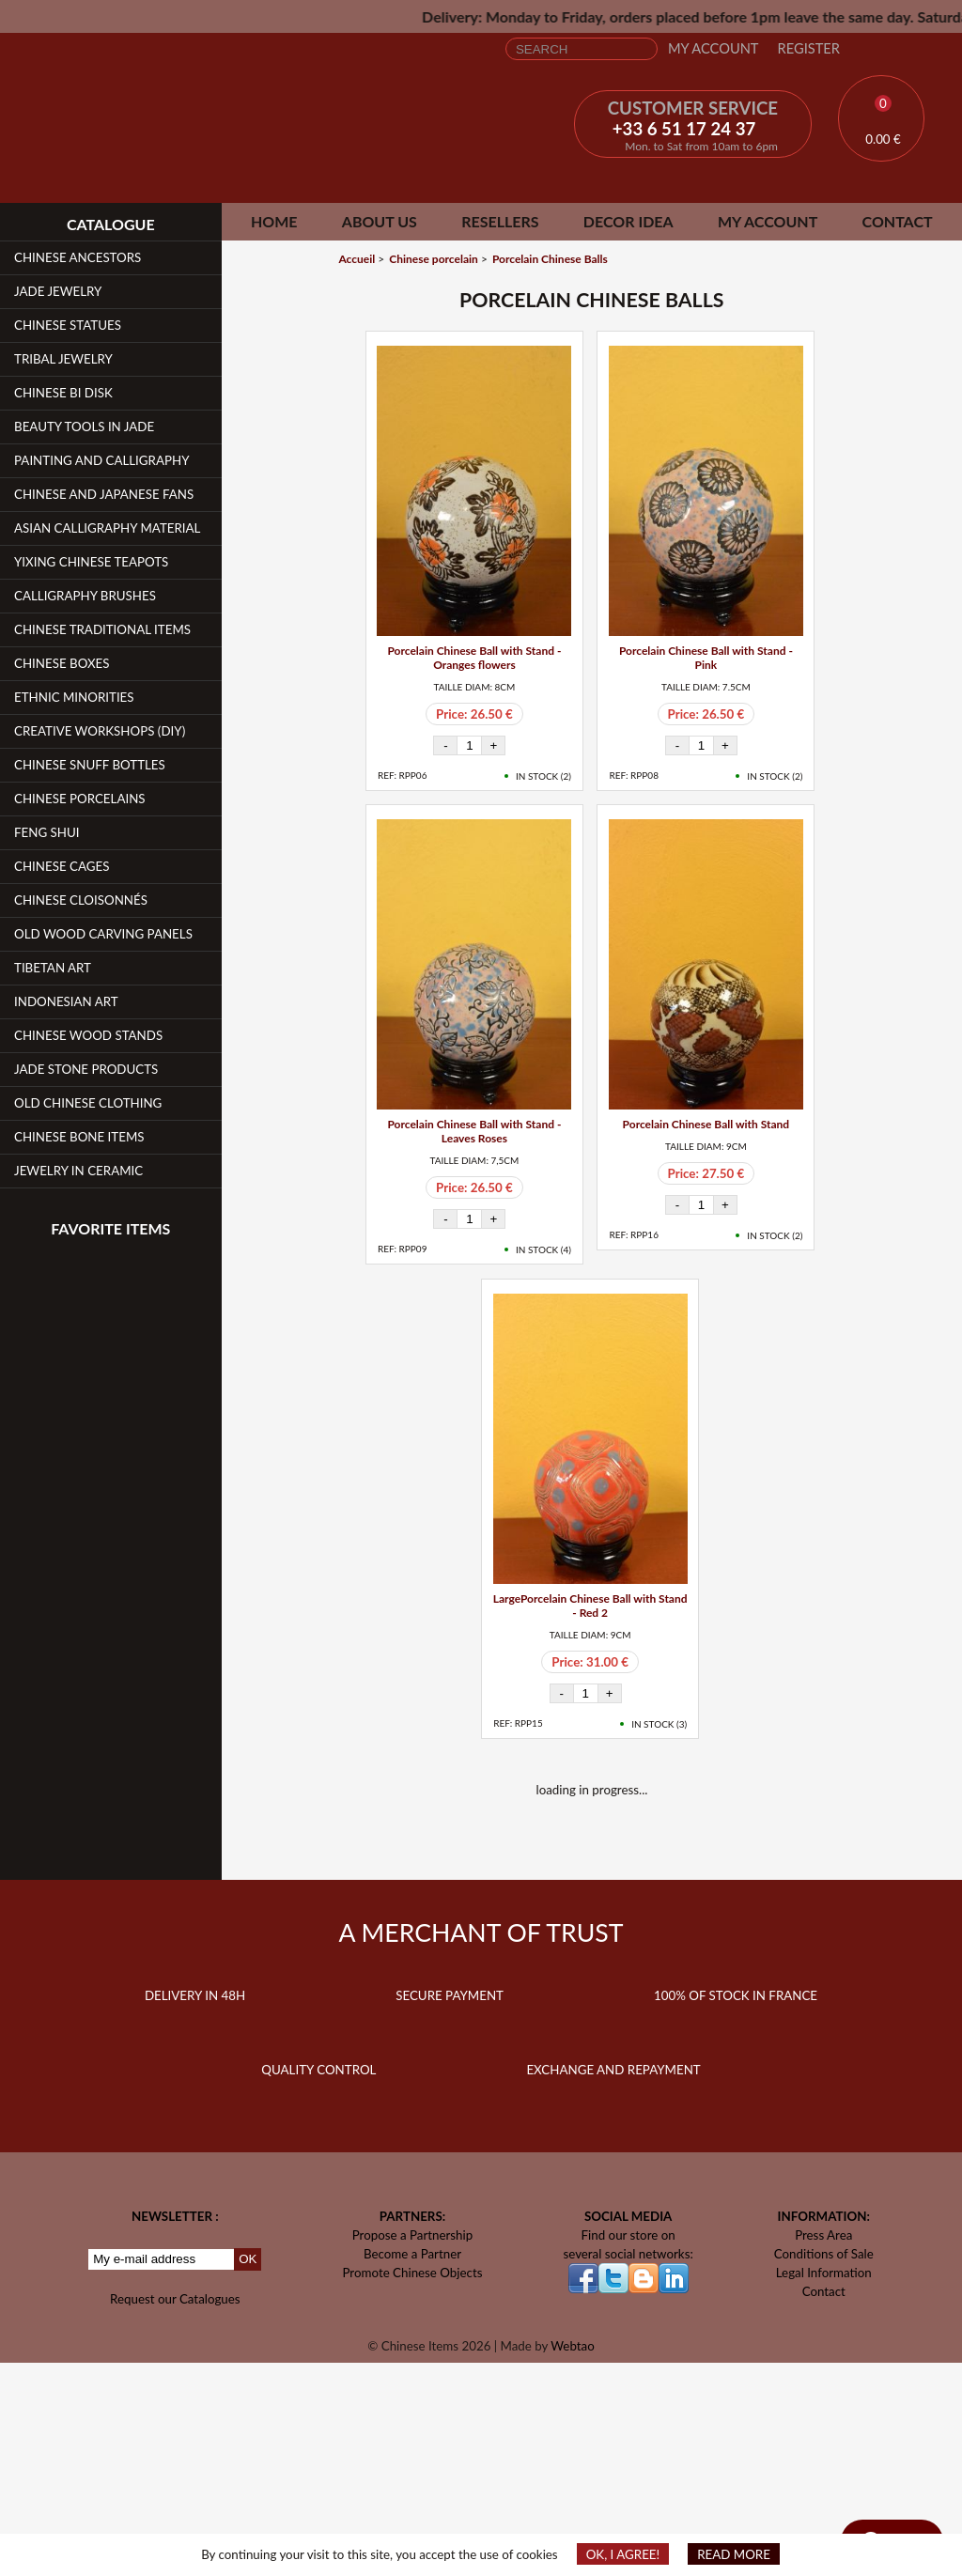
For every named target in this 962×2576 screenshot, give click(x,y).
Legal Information (824, 2272)
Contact (897, 221)
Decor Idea (628, 221)
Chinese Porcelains (80, 798)
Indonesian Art (66, 1001)
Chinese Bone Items (79, 1136)
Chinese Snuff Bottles (89, 764)
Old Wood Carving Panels (103, 933)
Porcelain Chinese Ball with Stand (706, 1124)
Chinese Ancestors (77, 257)
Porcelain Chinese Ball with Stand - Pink (706, 658)
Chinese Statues (67, 325)
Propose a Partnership (412, 2234)
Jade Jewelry (57, 291)
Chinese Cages (61, 866)
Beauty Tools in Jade (84, 426)
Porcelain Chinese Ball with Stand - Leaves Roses (474, 1131)
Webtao (572, 2345)
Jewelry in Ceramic (78, 1170)
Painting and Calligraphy (101, 460)
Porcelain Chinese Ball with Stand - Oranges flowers (474, 658)
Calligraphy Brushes (85, 595)
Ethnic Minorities (74, 697)
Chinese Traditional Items (102, 629)
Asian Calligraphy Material (107, 527)
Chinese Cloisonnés (80, 900)
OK (247, 2259)
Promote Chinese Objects (412, 2272)
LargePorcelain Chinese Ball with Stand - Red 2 (590, 1605)
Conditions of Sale (824, 2253)
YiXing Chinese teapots (91, 561)
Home (274, 221)
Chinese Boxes (62, 663)
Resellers (499, 221)
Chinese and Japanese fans (104, 494)
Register (809, 48)
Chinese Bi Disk (63, 392)
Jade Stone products (86, 1069)
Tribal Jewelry (63, 358)
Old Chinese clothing (88, 1102)
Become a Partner (412, 2253)
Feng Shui (47, 832)
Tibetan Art (52, 967)
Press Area (823, 2234)
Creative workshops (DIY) (99, 730)
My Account (713, 48)
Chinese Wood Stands (88, 1035)
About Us (379, 221)
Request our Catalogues (175, 2298)
